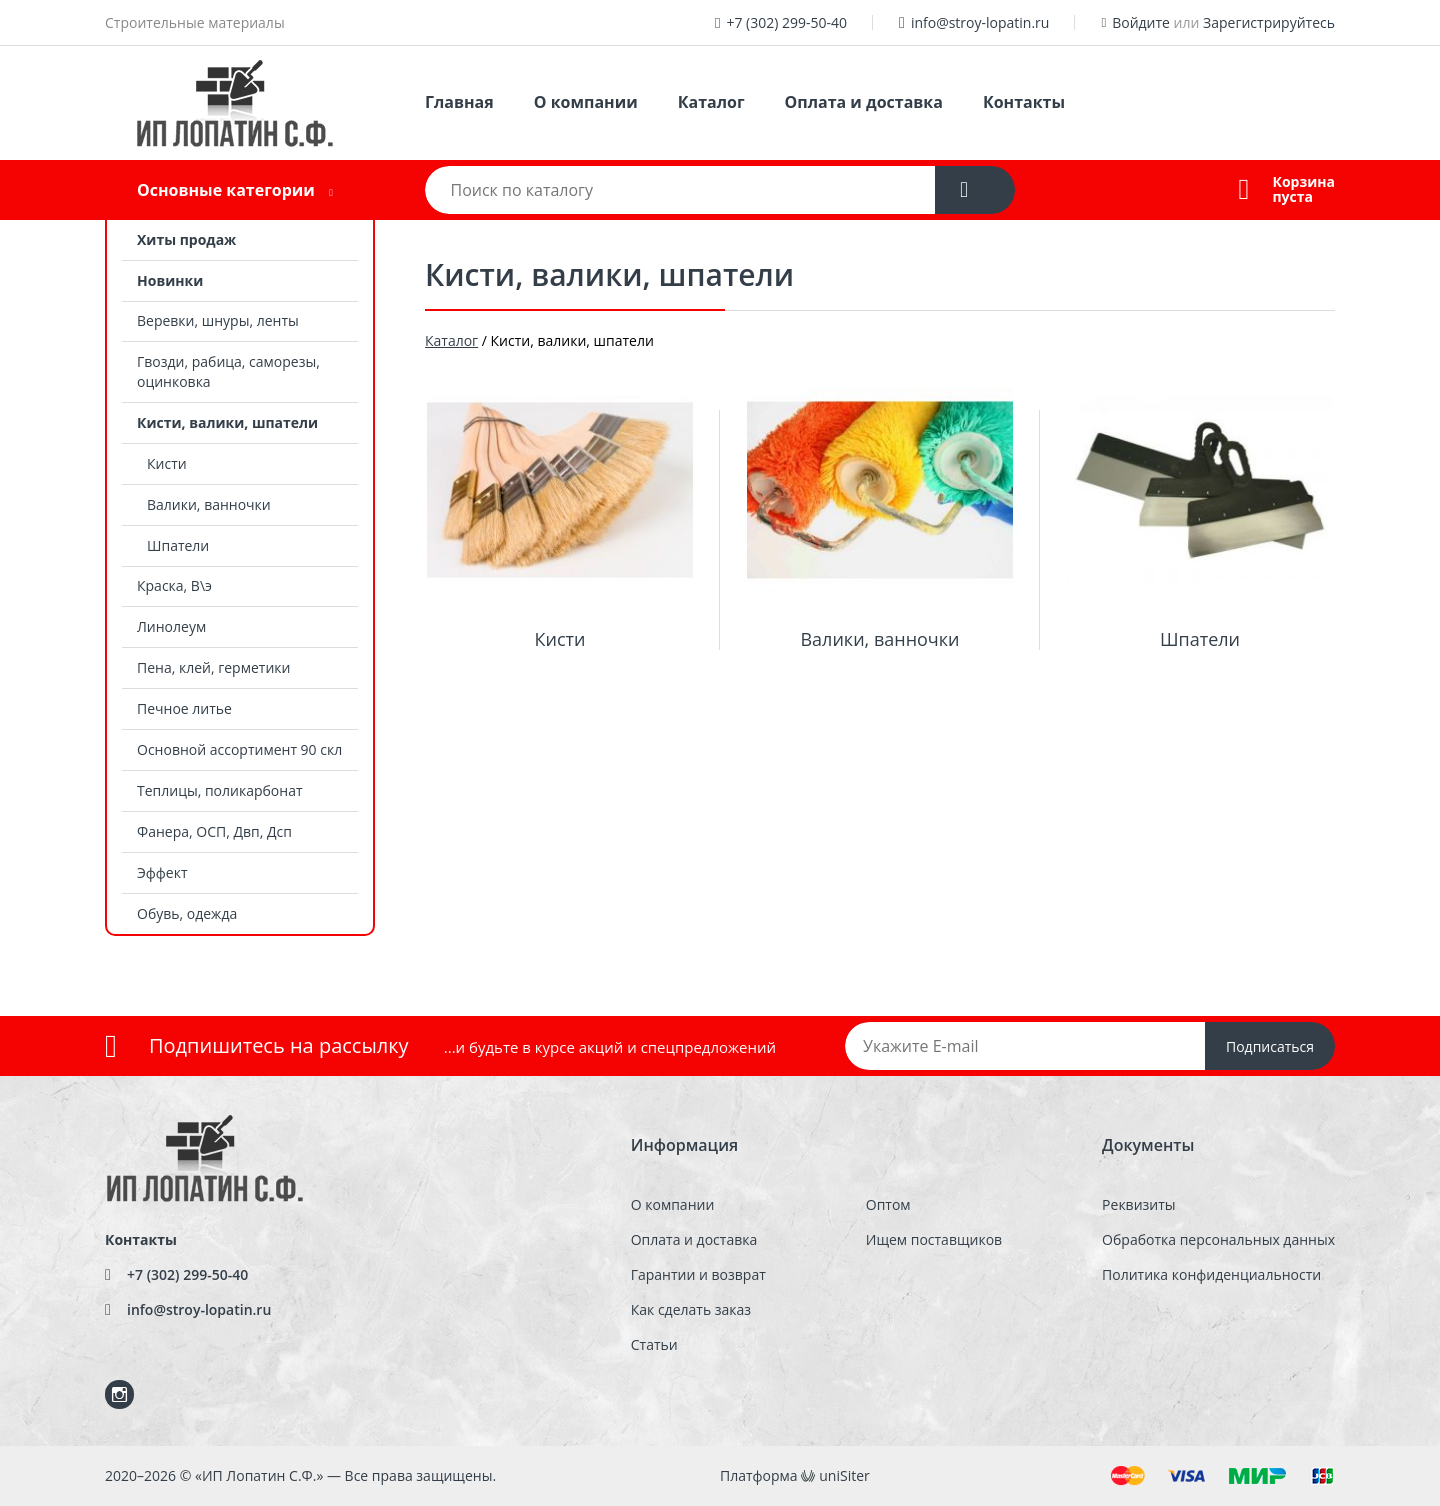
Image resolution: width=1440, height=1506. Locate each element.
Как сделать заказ (691, 1309)
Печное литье (184, 708)
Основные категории (226, 190)
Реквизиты (1138, 1204)
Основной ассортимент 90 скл (239, 749)
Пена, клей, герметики (213, 667)
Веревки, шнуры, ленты (218, 320)
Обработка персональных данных (1218, 1239)
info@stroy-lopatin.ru (980, 22)
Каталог (711, 102)
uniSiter (844, 1475)
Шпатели (178, 545)
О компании (586, 102)
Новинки (170, 280)
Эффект (162, 872)
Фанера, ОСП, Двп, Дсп (214, 831)
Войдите (1141, 22)
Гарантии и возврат (698, 1274)
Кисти (167, 463)
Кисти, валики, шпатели (227, 422)
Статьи (654, 1344)
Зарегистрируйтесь (1269, 22)
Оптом (888, 1204)
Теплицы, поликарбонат (220, 790)
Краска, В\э (174, 585)
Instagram (107, 1380)
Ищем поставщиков (934, 1239)
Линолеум (171, 626)
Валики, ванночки (209, 504)
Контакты (1024, 102)
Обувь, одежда (187, 913)
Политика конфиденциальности (1211, 1274)
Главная (459, 102)
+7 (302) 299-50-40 (786, 22)
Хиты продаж (186, 239)
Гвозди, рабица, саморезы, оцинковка (228, 371)
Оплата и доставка (864, 102)
